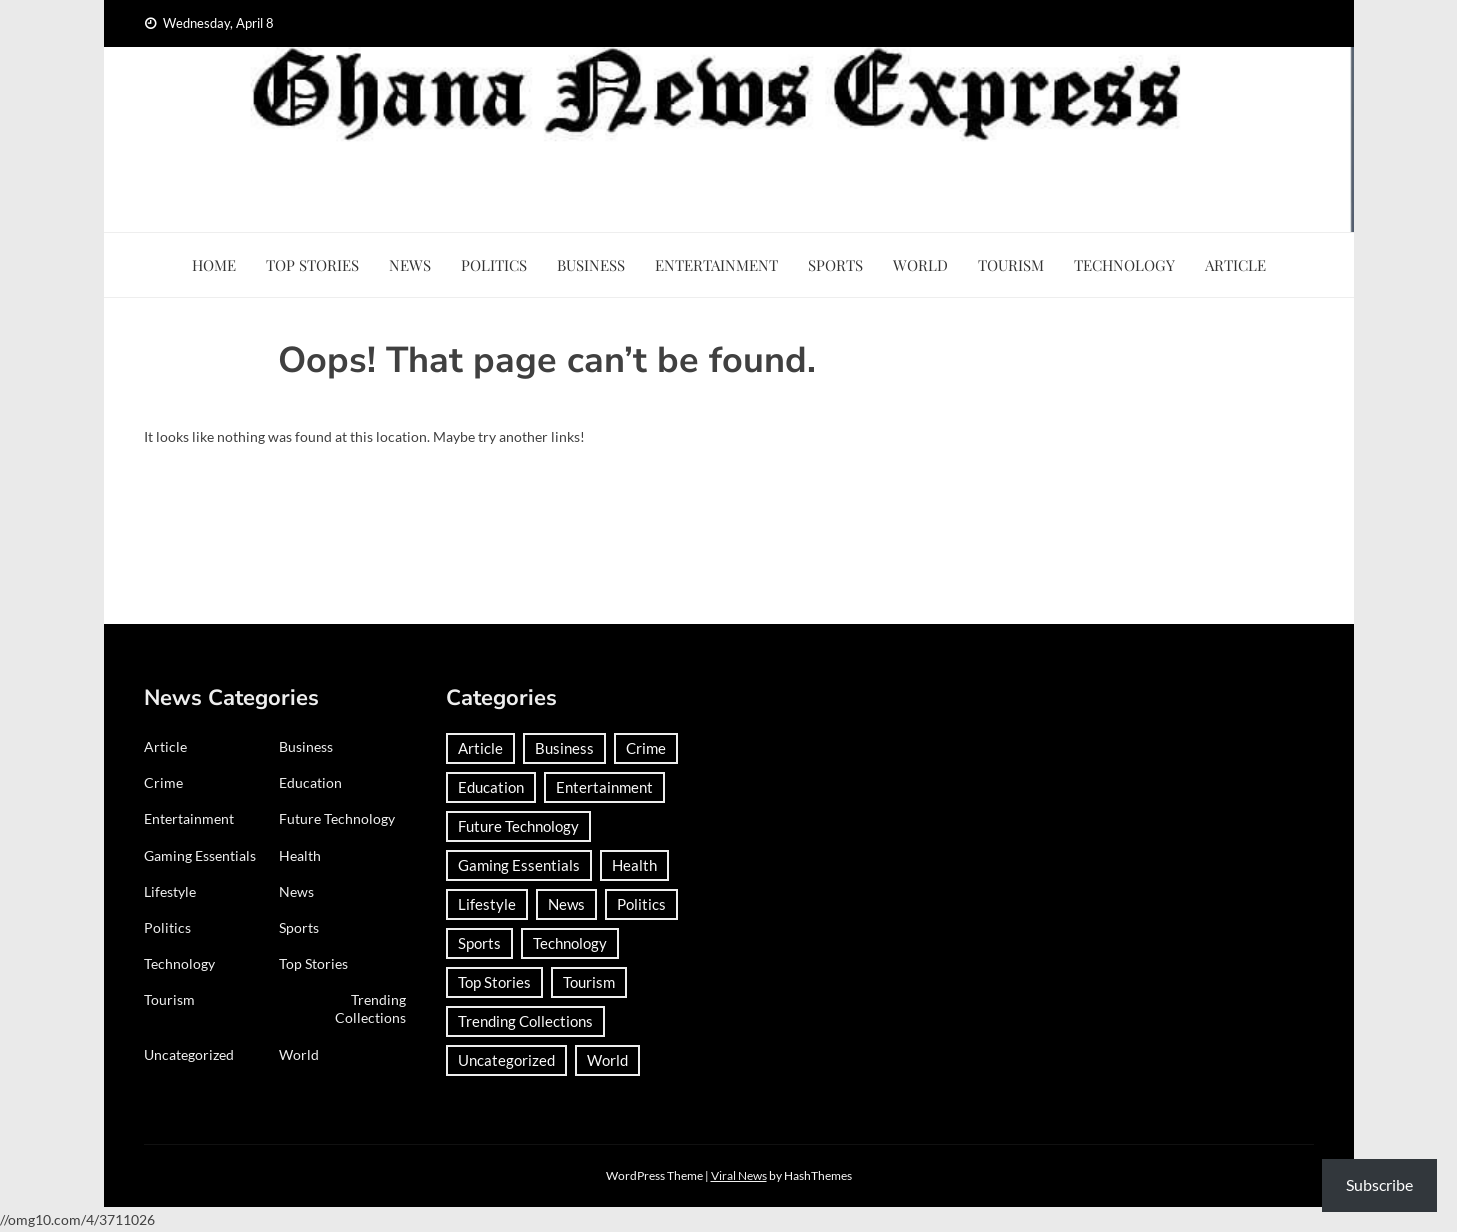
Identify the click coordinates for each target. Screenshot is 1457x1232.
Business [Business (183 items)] (564, 748)
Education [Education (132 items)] (491, 787)
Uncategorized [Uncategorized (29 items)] (506, 1060)
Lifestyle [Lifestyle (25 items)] (487, 904)
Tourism (1011, 265)
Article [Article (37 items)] (480, 748)
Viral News (739, 1175)
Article (1235, 265)
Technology (1124, 265)
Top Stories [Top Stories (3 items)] (494, 982)
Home (214, 265)
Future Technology (337, 818)
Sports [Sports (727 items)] (479, 943)
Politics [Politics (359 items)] (641, 904)
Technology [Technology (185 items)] (570, 943)
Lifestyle (170, 891)
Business (591, 265)
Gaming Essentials (200, 855)
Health (300, 855)
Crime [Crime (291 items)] (646, 748)
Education (310, 782)
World (920, 265)
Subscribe (1379, 1184)
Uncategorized (189, 1054)
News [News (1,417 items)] (566, 904)
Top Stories (312, 265)
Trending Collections (370, 1008)
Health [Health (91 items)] (634, 865)
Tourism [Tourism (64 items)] (589, 982)
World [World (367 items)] (607, 1060)
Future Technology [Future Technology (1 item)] (518, 826)
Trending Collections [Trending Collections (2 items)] (525, 1021)
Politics (494, 265)
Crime (163, 782)
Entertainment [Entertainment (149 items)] (604, 787)
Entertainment (716, 265)
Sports (835, 265)
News (410, 265)
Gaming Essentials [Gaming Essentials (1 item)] (519, 865)
